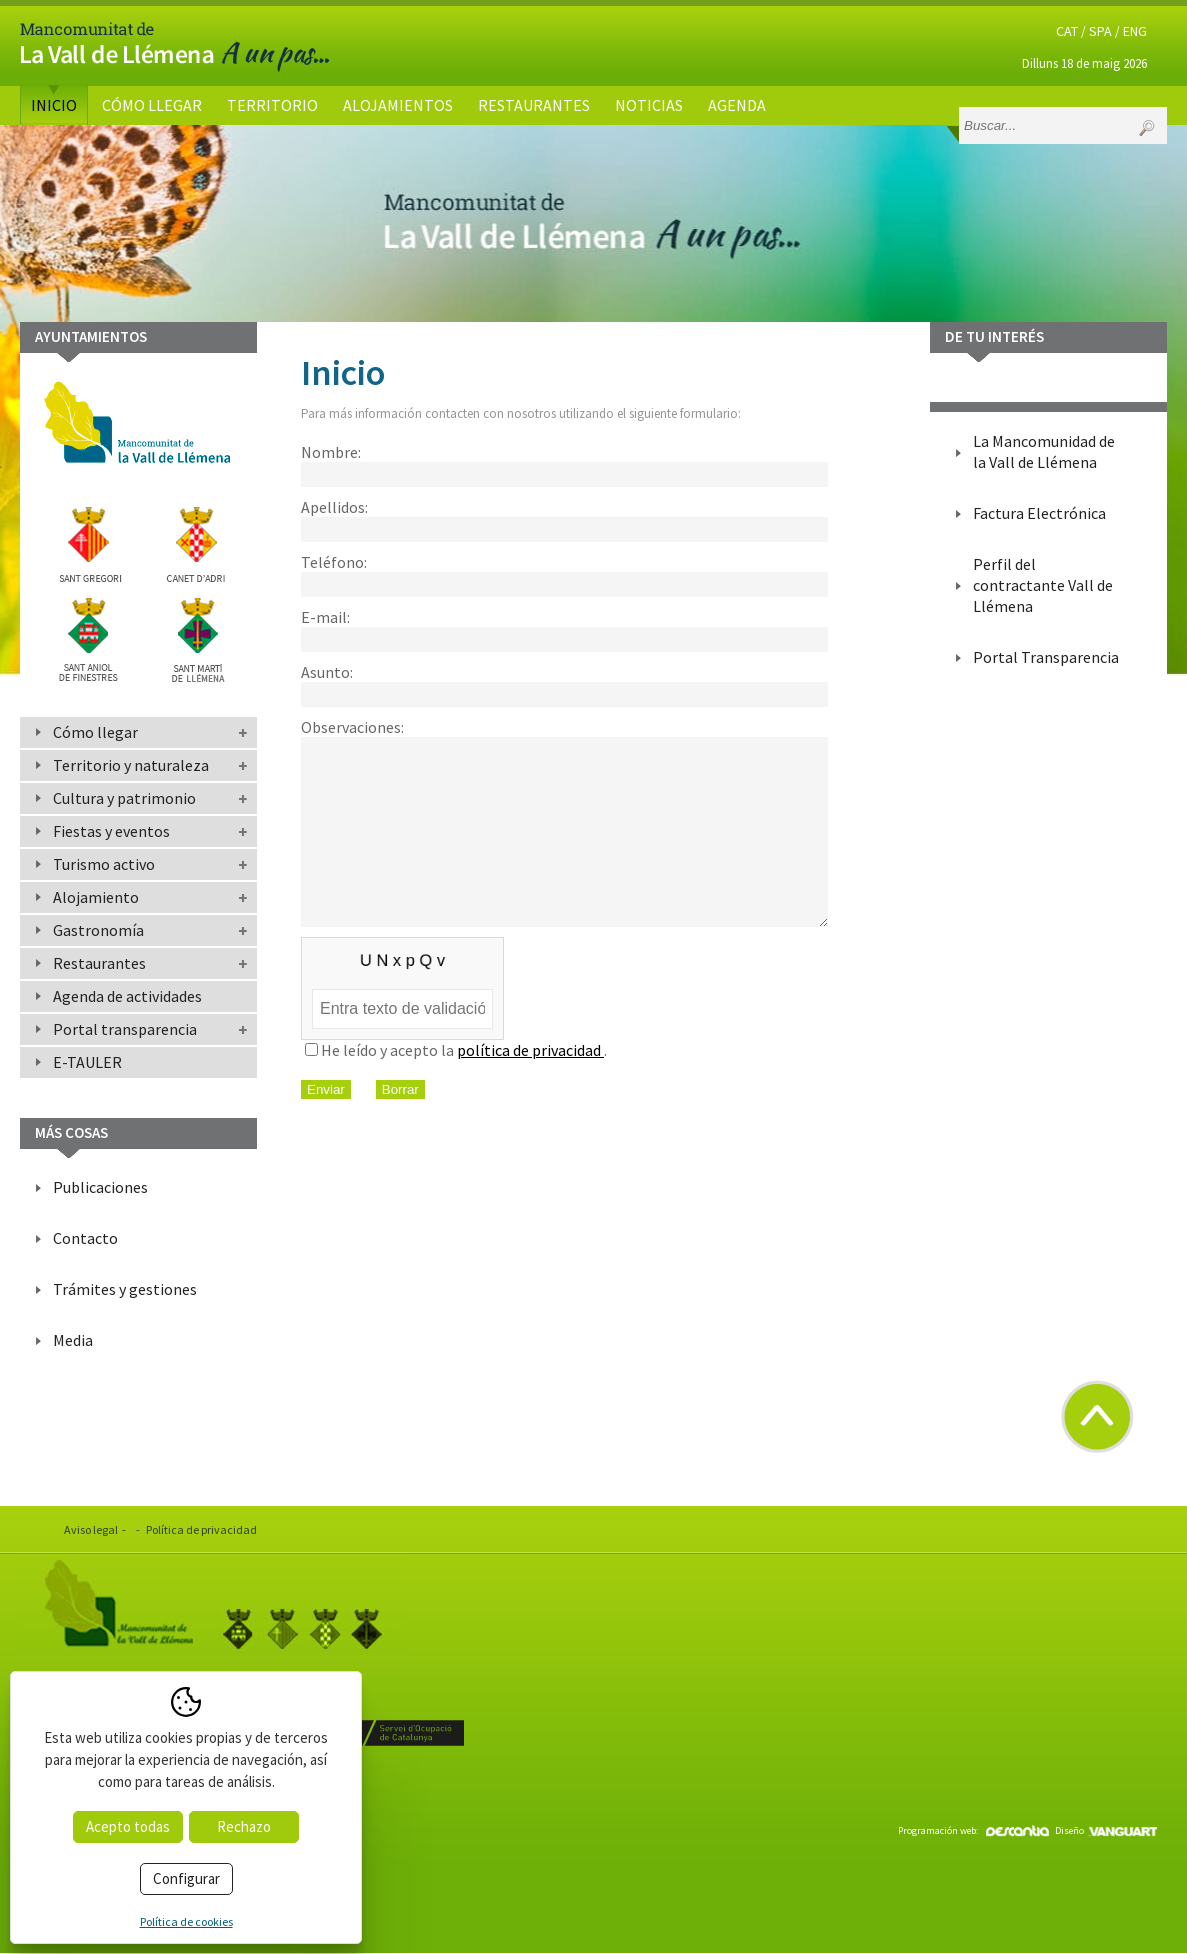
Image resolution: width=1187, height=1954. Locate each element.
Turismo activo (104, 864)
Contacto (85, 1238)
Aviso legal (91, 1529)
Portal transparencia (125, 1029)
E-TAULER (87, 1062)
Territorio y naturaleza (131, 765)
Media (73, 1340)
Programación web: (973, 1830)
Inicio (54, 105)
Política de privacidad (201, 1529)
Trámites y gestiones (125, 1289)
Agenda (737, 105)
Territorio (272, 105)
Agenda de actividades (127, 996)
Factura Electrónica (1039, 513)
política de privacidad (530, 1086)
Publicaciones (100, 1187)
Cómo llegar (152, 105)
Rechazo (244, 1826)
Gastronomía (98, 930)
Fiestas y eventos (111, 831)
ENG (1135, 31)
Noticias (649, 105)
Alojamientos (398, 105)
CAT (1067, 31)
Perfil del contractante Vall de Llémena (1043, 585)
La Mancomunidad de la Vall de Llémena (1044, 451)
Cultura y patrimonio (124, 798)
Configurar (186, 1878)
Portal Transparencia (1046, 657)
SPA (1100, 31)
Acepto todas (128, 1826)
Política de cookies (186, 1921)
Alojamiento (96, 897)
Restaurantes (534, 105)
